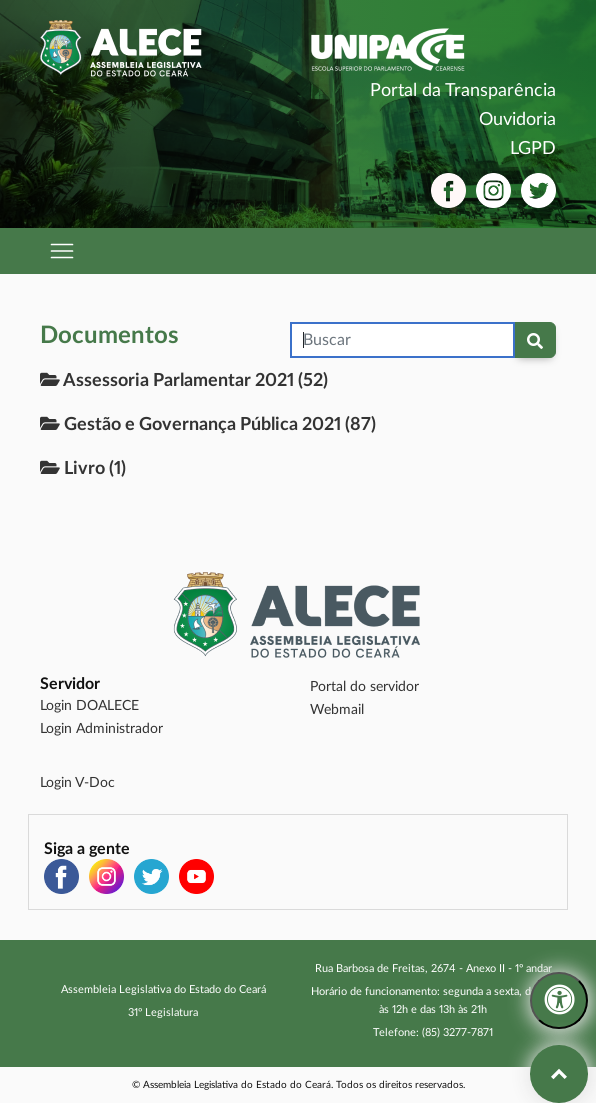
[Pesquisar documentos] (535, 339)
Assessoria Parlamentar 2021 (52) (184, 380)
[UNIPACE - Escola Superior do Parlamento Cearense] (433, 49)
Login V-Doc (77, 783)
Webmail (337, 710)
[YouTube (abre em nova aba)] (196, 876)
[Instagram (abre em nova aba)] (493, 190)
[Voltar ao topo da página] (559, 1074)
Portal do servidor (364, 687)
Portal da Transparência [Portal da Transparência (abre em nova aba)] (463, 91)
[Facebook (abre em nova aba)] (448, 190)
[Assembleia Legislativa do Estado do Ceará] (163, 48)
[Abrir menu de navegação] (63, 251)
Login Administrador (101, 729)
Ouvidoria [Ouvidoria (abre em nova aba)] (517, 120)
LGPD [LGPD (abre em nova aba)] (533, 149)
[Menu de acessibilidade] (559, 1001)
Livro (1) (83, 468)
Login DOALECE (89, 706)
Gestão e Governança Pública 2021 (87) (208, 424)
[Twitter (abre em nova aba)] (538, 190)
